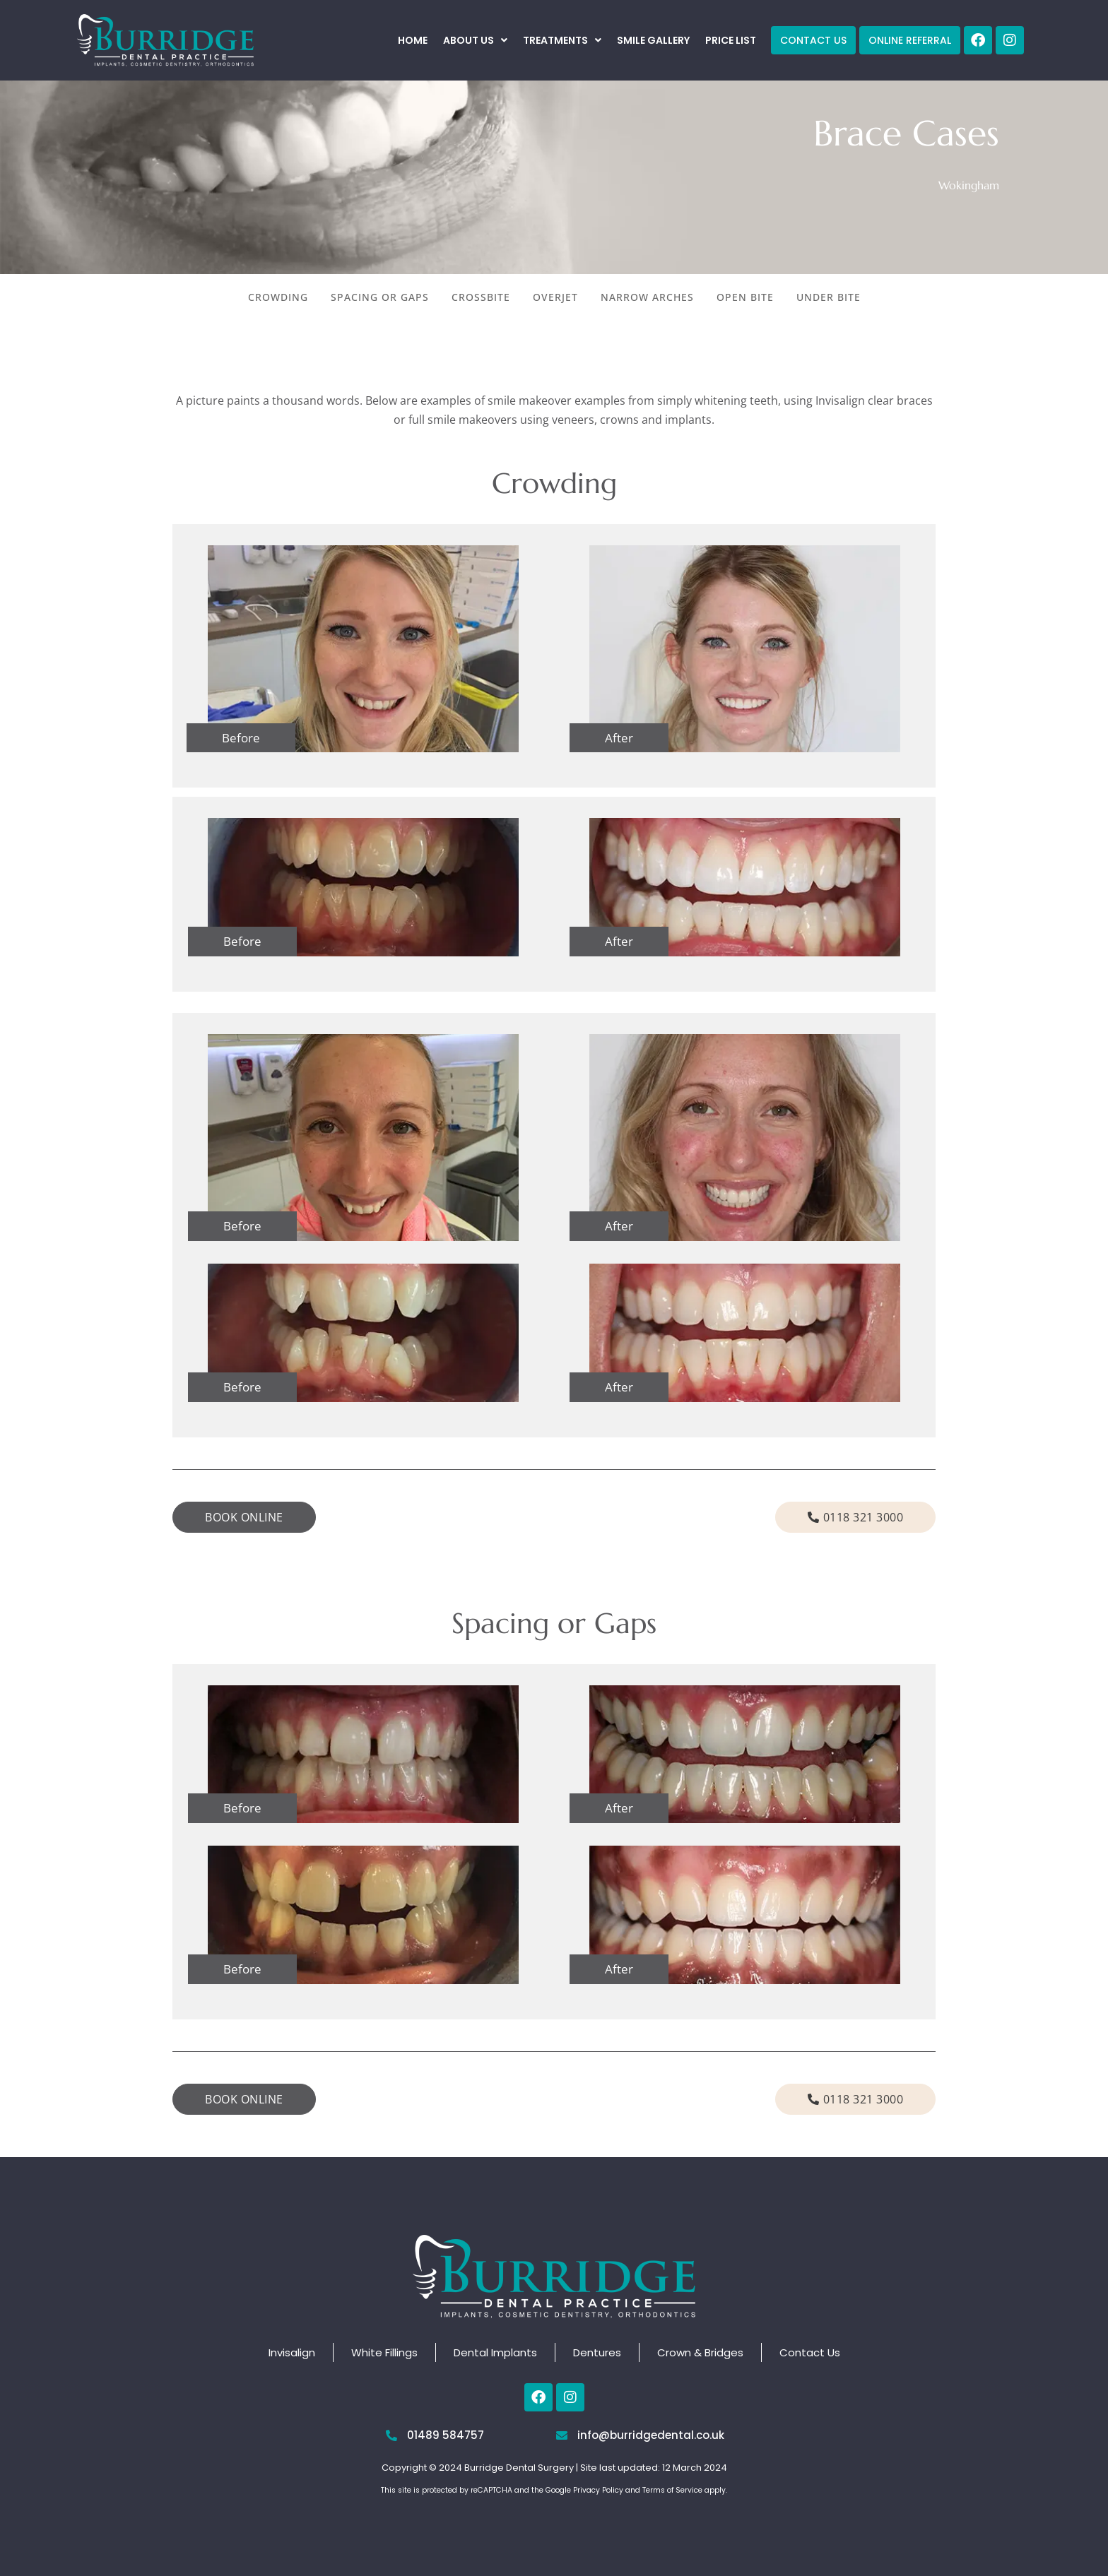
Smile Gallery (653, 40)
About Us (475, 40)
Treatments (562, 40)
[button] (475, 40)
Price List (730, 40)
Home (413, 40)
